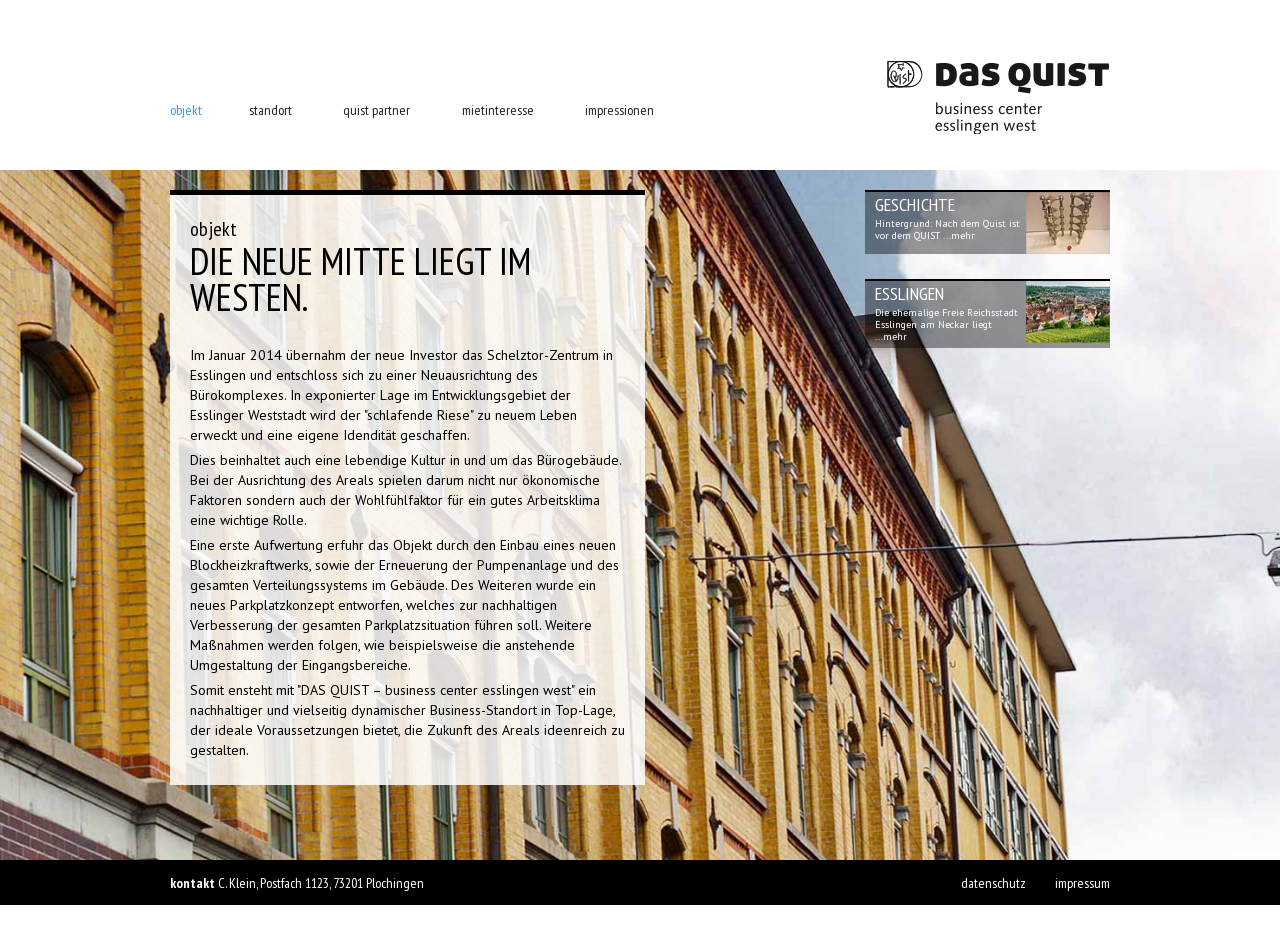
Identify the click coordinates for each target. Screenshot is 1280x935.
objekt (186, 110)
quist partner (376, 110)
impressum (1082, 883)
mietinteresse (498, 110)
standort (270, 110)
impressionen (619, 110)
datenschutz (993, 883)
